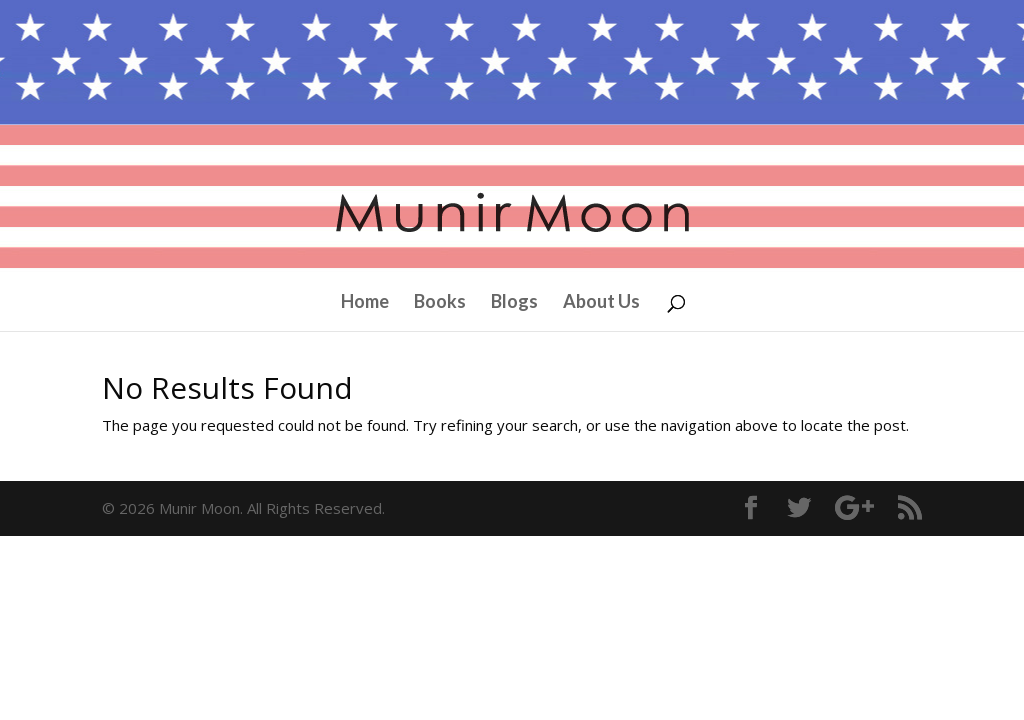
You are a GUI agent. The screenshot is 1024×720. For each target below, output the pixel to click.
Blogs (514, 303)
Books (440, 303)
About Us (601, 303)
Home (365, 303)
